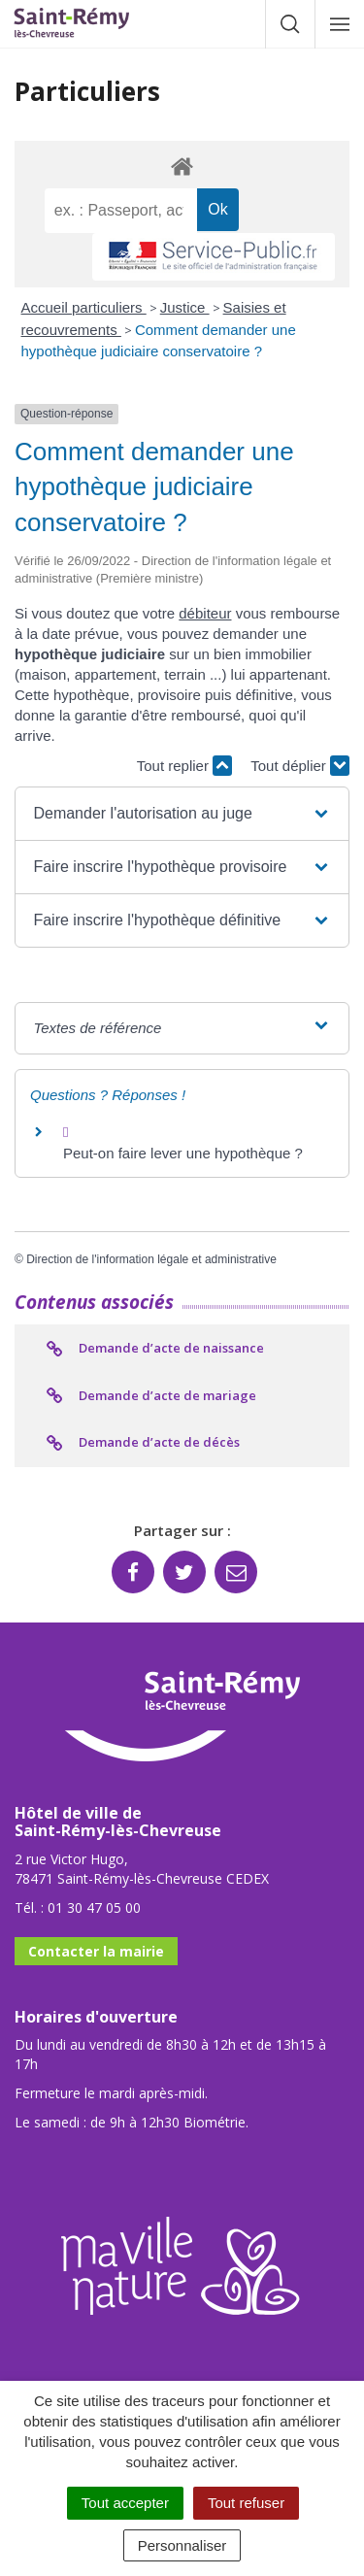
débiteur (205, 613)
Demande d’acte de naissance (154, 1348)
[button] (181, 813)
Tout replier (184, 765)
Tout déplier (299, 765)
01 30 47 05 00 (94, 1907)
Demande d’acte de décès (142, 1443)
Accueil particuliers (84, 307)
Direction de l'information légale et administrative (151, 1259)
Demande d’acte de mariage (150, 1396)
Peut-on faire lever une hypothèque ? (183, 1153)
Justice (185, 307)
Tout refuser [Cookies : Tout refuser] (246, 2502)
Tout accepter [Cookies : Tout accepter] (125, 2502)
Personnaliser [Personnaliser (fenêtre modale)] (182, 2545)
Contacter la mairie (96, 1951)
